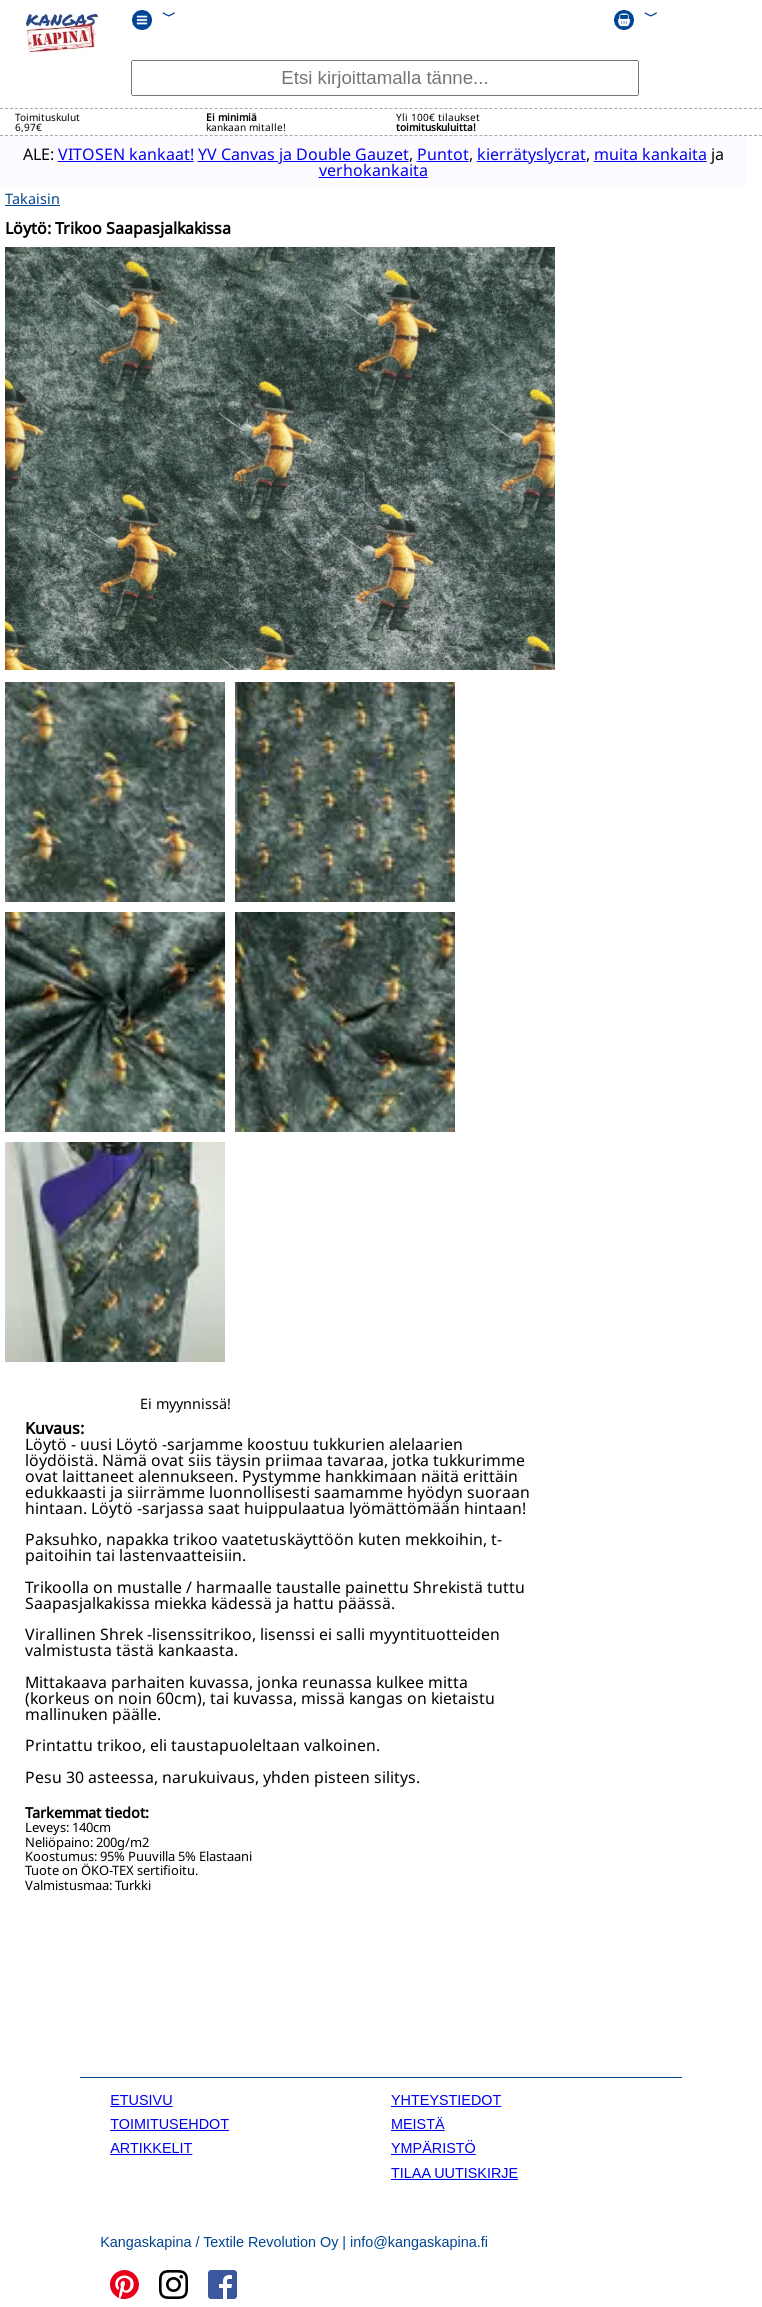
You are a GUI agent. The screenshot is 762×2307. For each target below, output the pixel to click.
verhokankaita (361, 169)
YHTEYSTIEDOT (446, 2097)
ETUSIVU (141, 2097)
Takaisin (32, 195)
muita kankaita (638, 153)
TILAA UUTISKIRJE (454, 2170)
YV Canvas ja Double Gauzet (291, 153)
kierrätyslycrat (519, 153)
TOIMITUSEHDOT (169, 2121)
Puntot (431, 153)
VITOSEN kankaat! (114, 153)
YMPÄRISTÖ (433, 2146)
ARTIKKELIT (151, 2146)
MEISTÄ (418, 2121)
